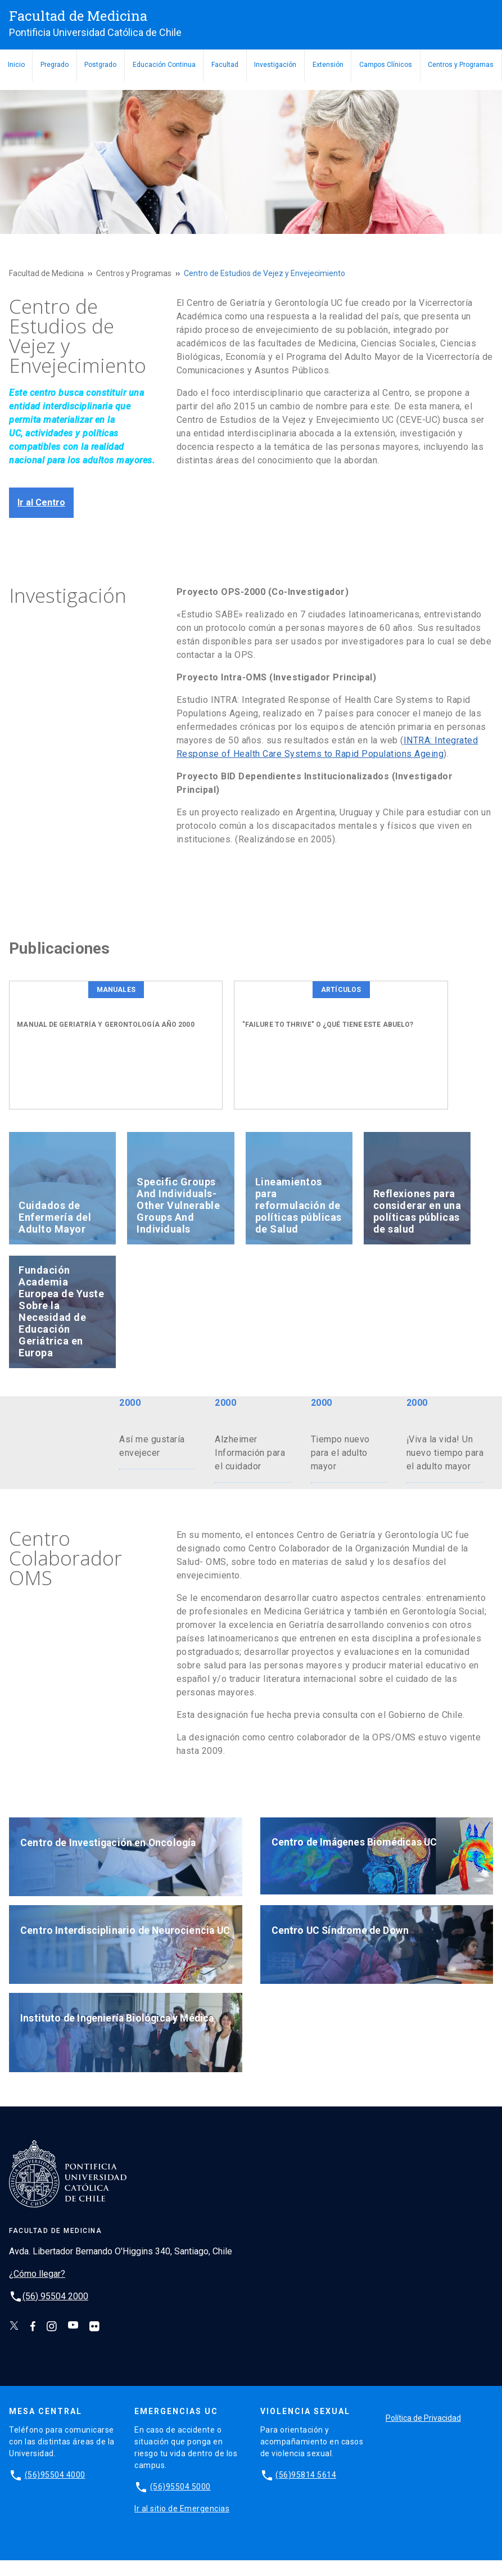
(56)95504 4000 (55, 2489)
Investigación (275, 65)
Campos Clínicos (385, 65)
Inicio (16, 65)
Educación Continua (164, 65)
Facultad (224, 65)
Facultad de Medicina (46, 273)
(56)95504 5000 (180, 2501)
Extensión (328, 65)
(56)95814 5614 (305, 2489)
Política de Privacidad (423, 2433)
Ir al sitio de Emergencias (181, 2524)
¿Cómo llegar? (37, 2289)
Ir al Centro (41, 502)
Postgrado (100, 65)
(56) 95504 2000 (55, 2311)
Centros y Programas (461, 65)
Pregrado (54, 65)
